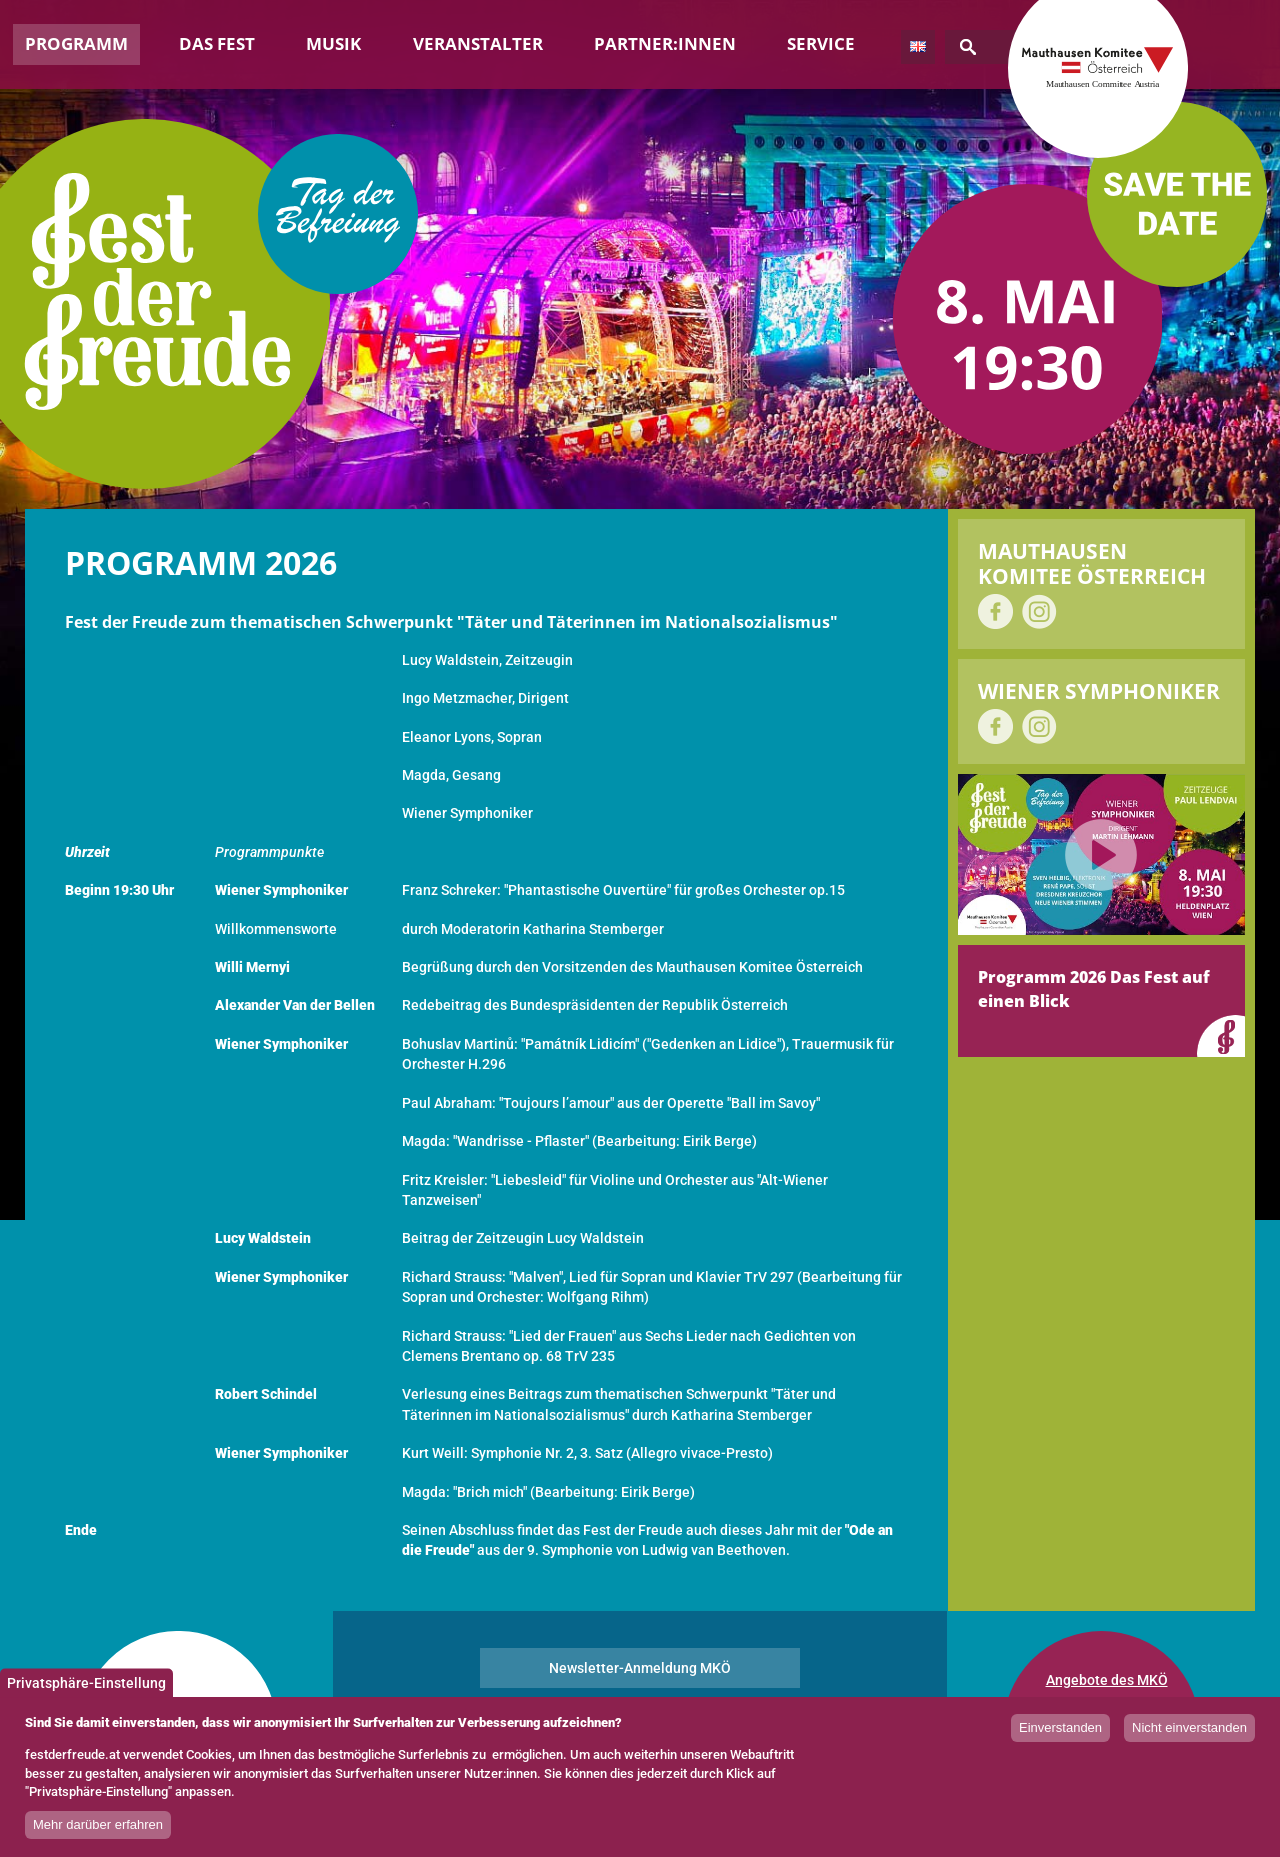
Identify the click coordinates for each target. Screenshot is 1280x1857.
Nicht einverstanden (1189, 1736)
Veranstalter (478, 43)
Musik (333, 43)
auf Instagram (1039, 611)
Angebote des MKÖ (1107, 1680)
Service (821, 43)
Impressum (1081, 1705)
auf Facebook (995, 611)
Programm (76, 43)
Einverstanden (1060, 1736)
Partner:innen (665, 43)
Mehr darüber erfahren (98, 1833)
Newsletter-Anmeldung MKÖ (640, 1668)
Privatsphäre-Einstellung (86, 1691)
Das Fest (217, 43)
